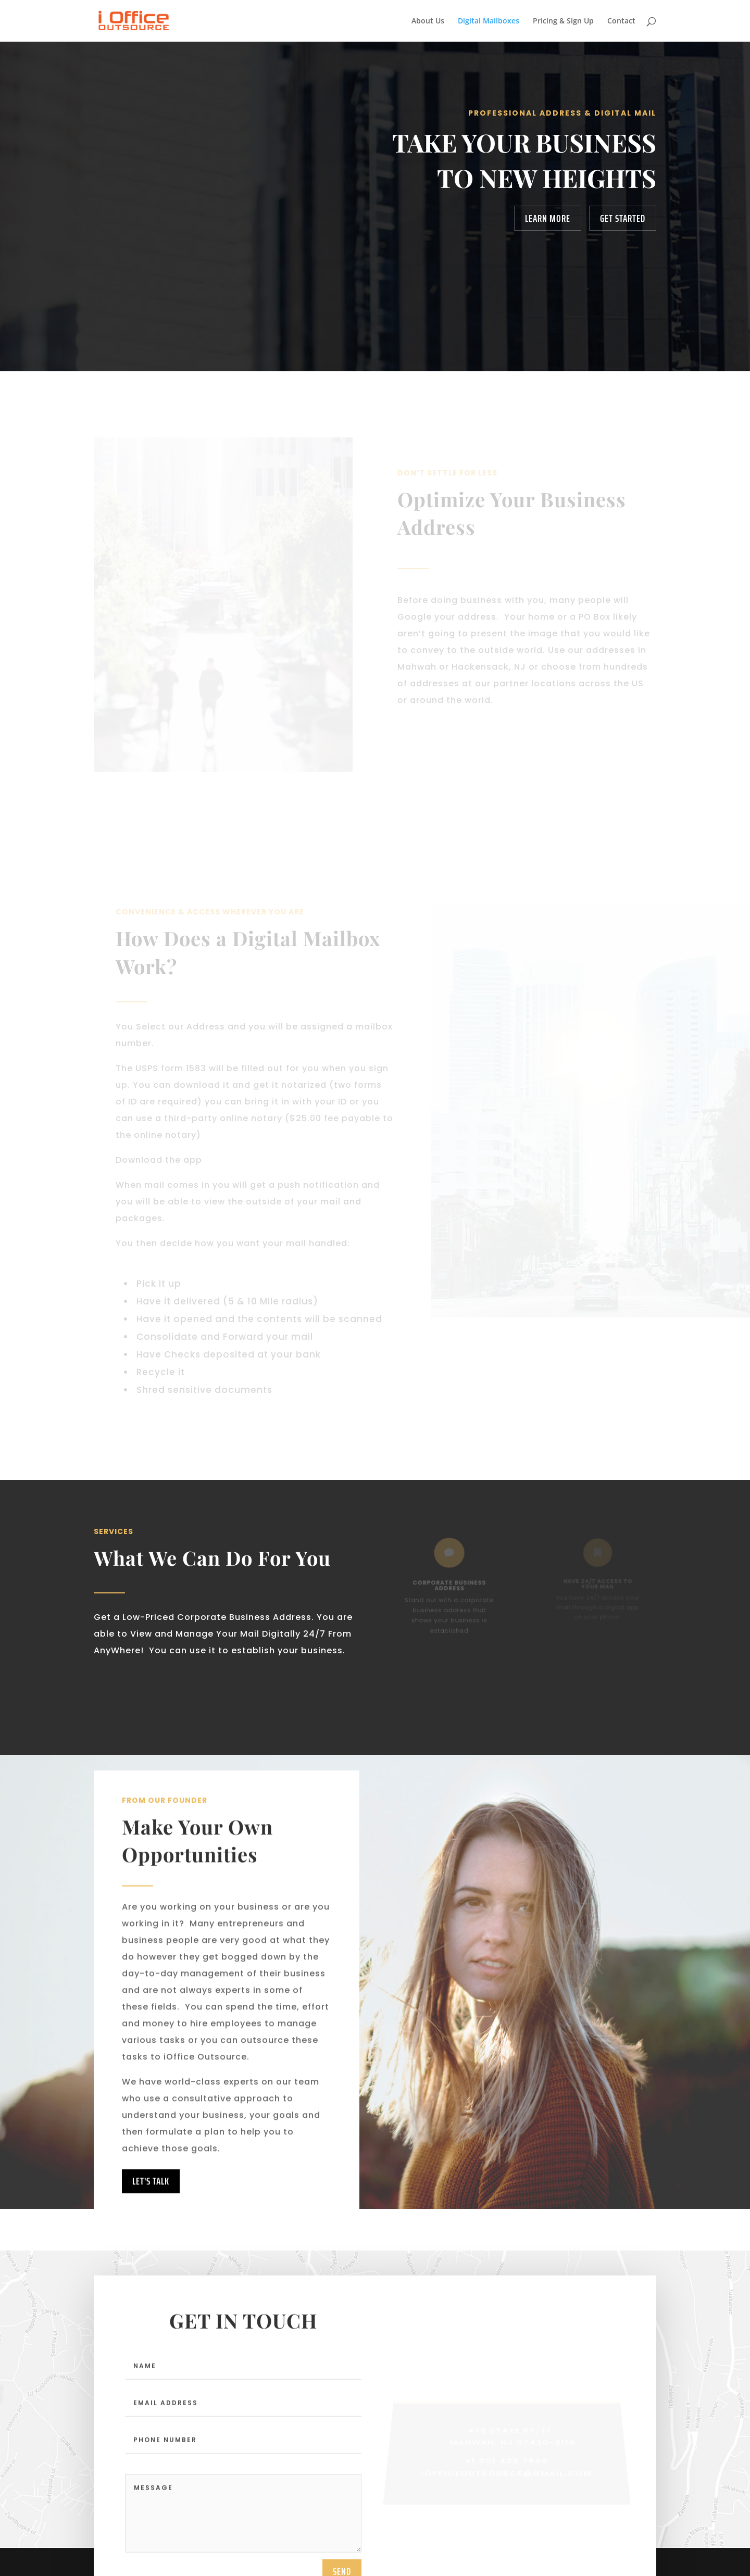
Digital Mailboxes (488, 21)
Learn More (547, 218)
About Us (427, 21)
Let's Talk (150, 2204)
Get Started (622, 218)
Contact (621, 21)
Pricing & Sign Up (563, 21)
